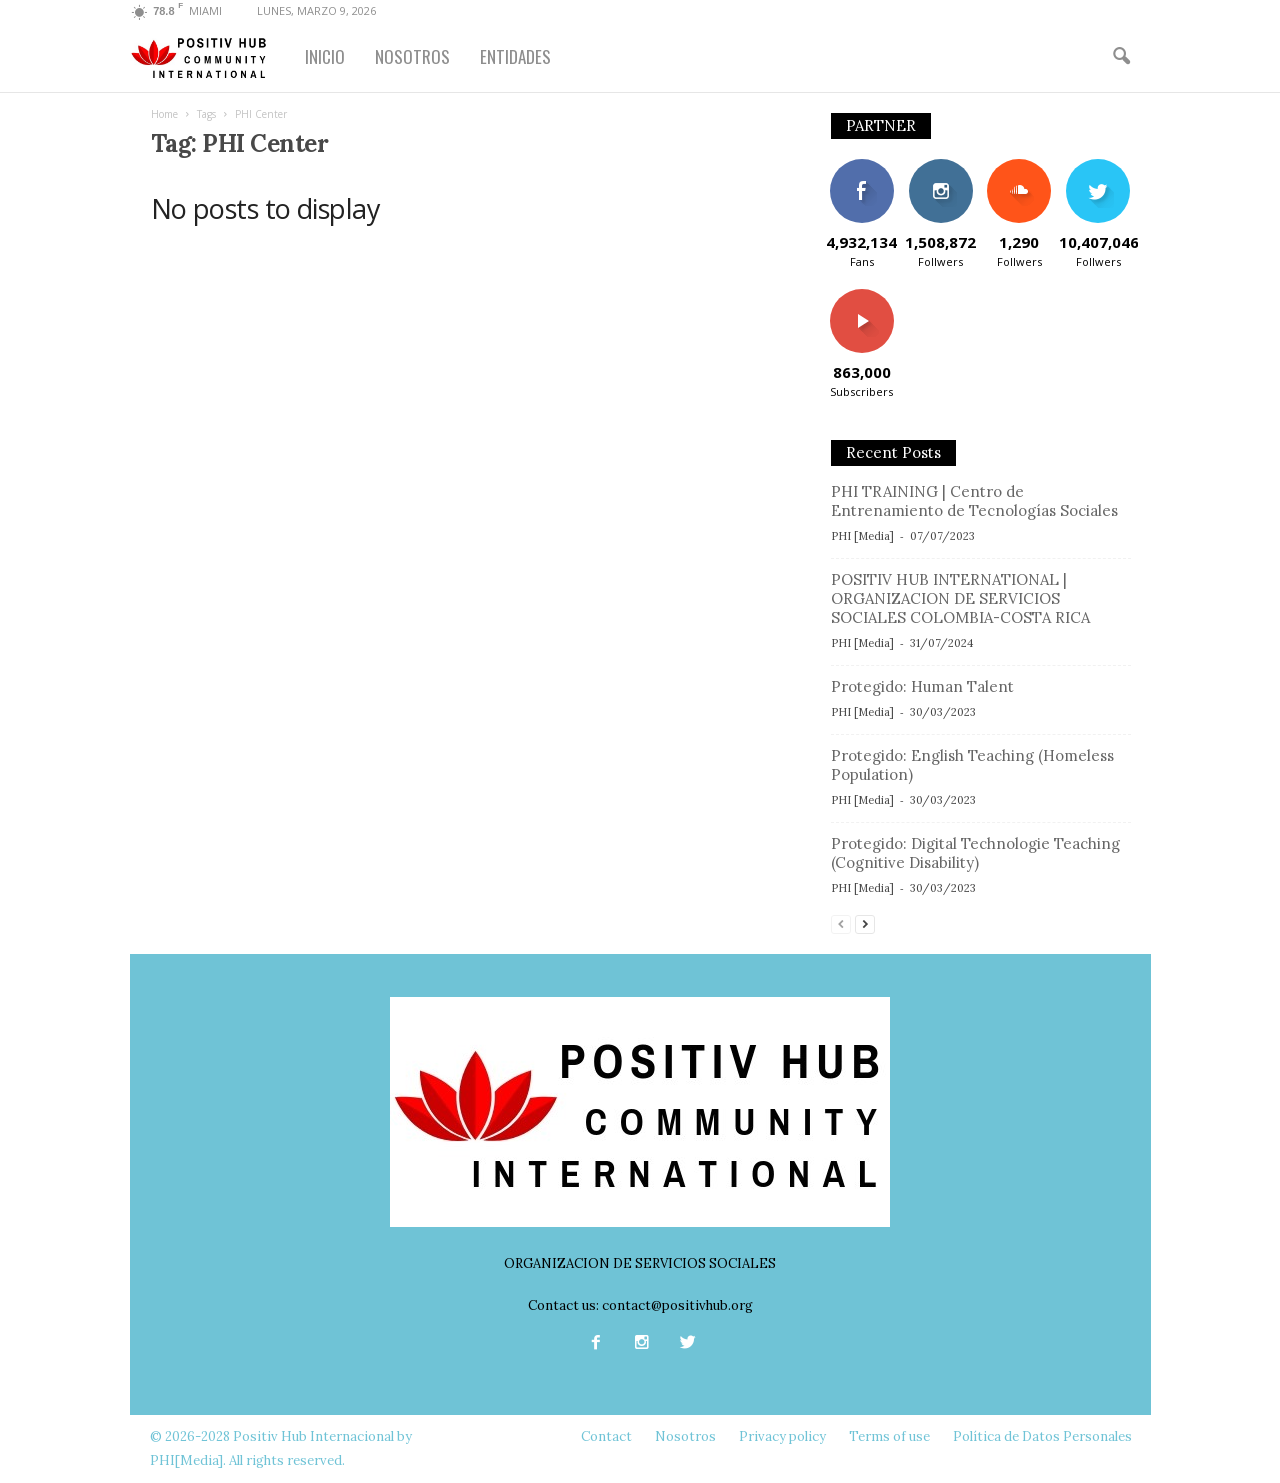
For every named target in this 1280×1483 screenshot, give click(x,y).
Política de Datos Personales (1042, 1436)
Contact (606, 1436)
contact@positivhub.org (677, 1305)
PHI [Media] (862, 536)
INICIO (325, 56)
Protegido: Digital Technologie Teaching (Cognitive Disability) (975, 853)
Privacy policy (782, 1436)
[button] (1121, 57)
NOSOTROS (412, 56)
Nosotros (685, 1436)
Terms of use (889, 1436)
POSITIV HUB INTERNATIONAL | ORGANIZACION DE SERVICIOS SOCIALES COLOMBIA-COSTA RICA (960, 598)
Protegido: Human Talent (922, 686)
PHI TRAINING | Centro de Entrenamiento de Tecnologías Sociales (974, 501)
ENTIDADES (515, 56)
